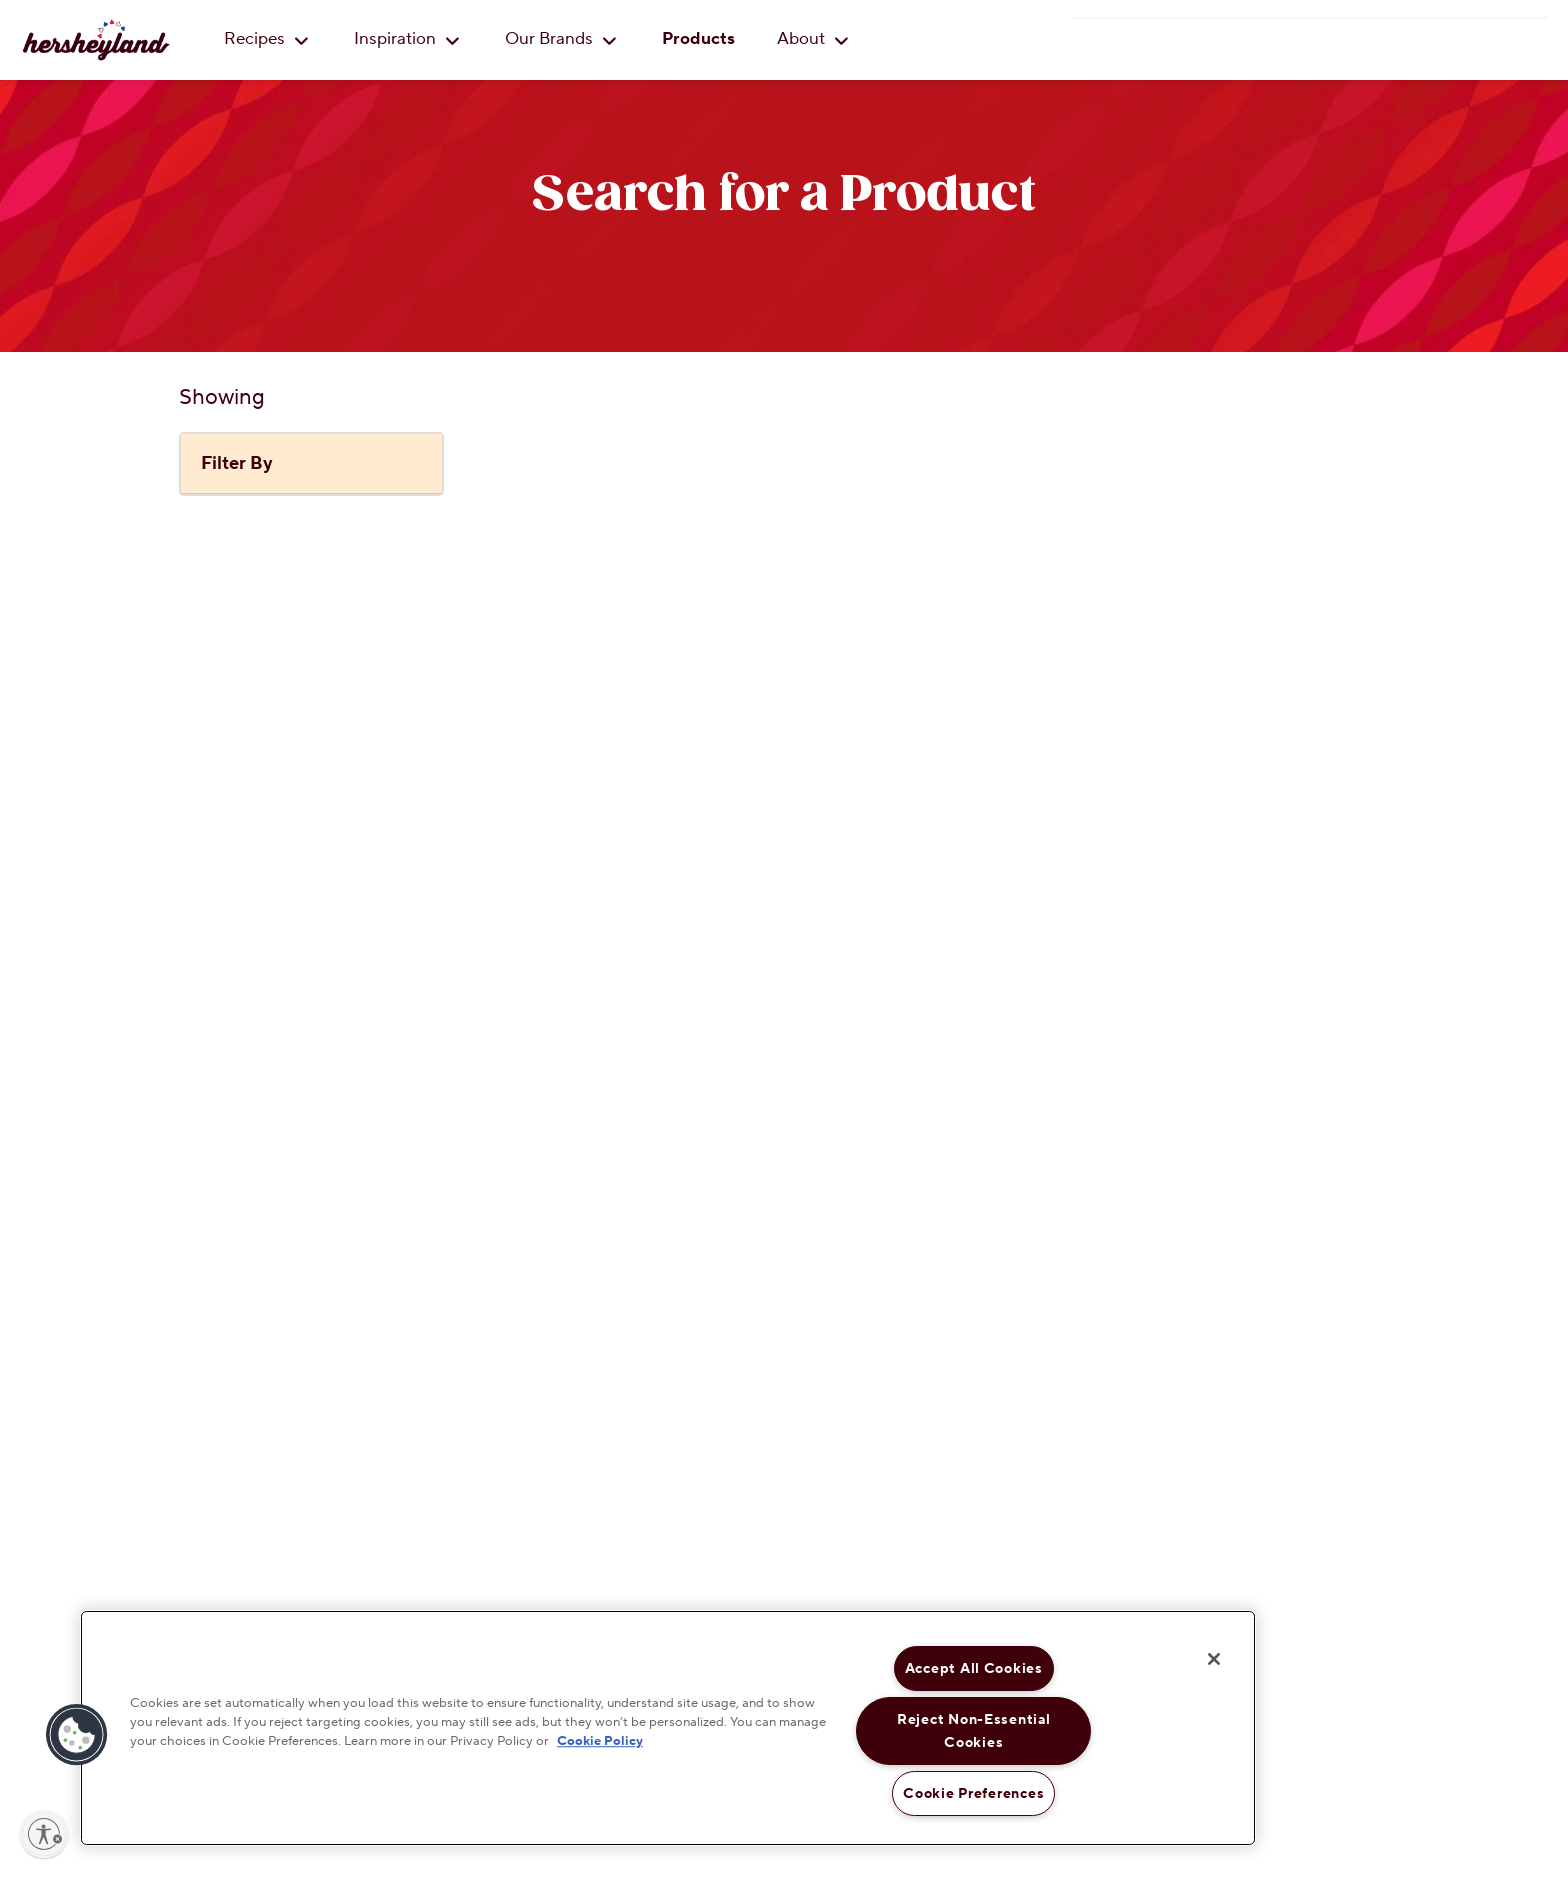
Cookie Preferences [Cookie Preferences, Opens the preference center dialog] (973, 1793)
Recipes (266, 39)
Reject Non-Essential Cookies (973, 1731)
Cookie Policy (600, 1742)
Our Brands (561, 39)
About (813, 39)
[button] (77, 1735)
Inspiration (407, 39)
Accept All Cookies (974, 1668)
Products (698, 39)
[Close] (1214, 1659)
